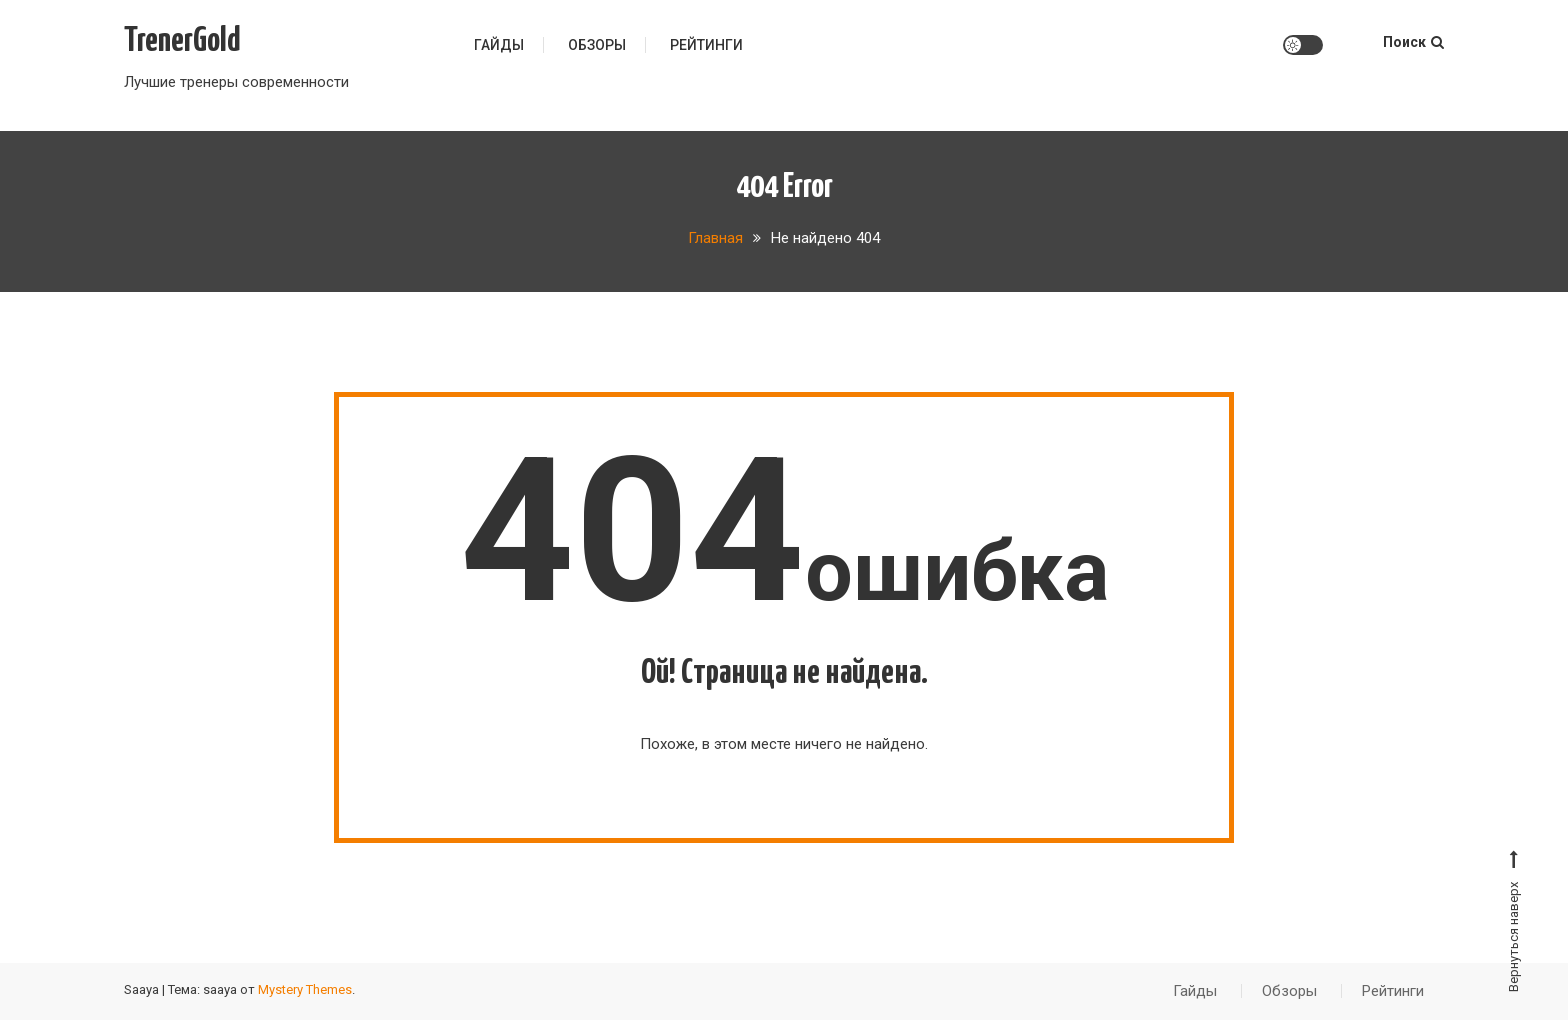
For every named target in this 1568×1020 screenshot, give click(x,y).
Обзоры (597, 45)
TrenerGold (182, 41)
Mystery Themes (305, 989)
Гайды (499, 45)
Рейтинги (706, 45)
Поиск (1413, 42)
